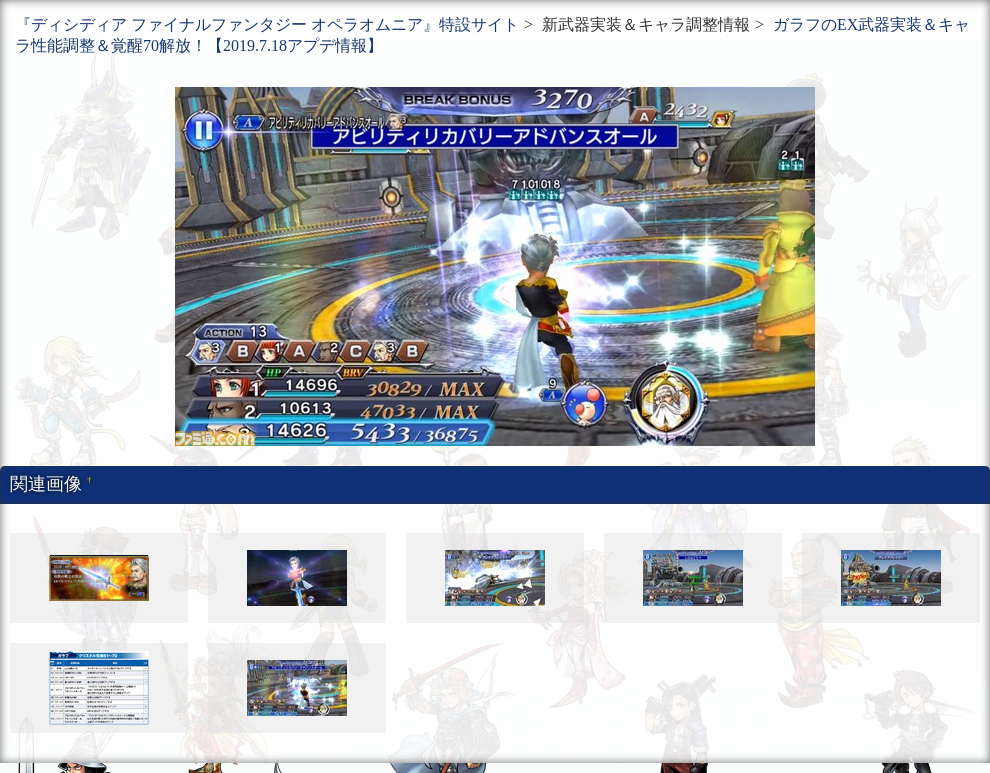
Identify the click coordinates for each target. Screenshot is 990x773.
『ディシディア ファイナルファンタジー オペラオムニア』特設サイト (267, 24)
